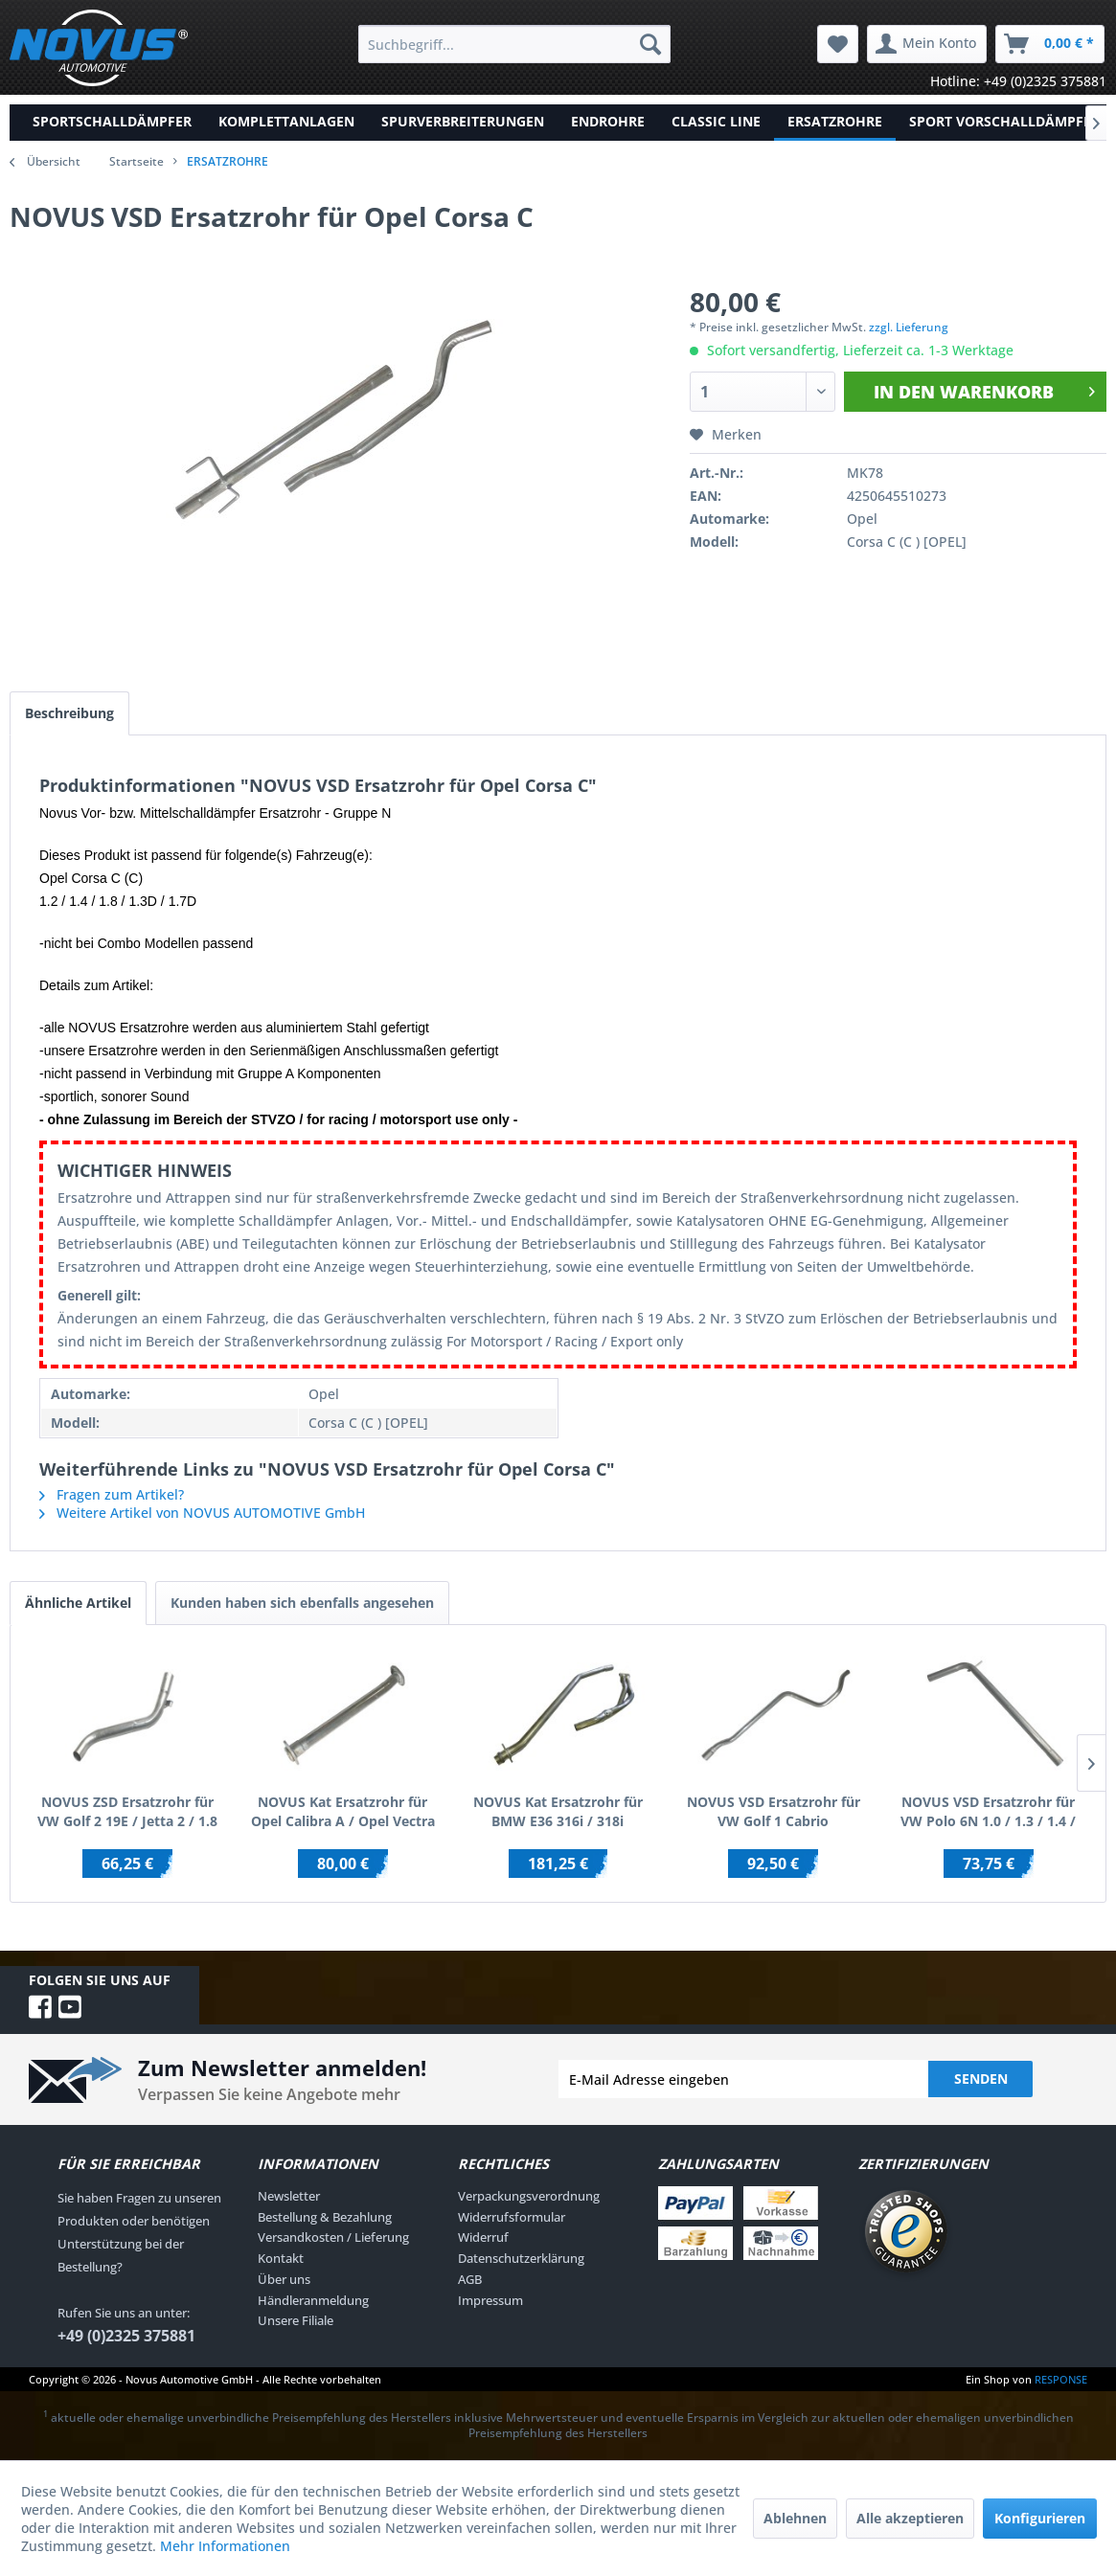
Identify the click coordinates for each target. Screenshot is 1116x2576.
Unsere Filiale (295, 2320)
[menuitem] (514, 44)
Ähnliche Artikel (78, 1602)
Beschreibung (69, 713)
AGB (470, 2279)
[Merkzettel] (837, 44)
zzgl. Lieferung (908, 327)
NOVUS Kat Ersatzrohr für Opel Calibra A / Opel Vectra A (343, 1812)
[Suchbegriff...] (514, 44)
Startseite (136, 161)
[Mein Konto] (927, 44)
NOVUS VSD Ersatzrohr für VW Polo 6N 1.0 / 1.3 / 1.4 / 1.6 (988, 1812)
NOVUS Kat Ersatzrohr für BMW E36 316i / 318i (558, 1811)
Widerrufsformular (511, 2217)
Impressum (490, 2300)
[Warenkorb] (1050, 44)
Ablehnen (795, 2518)
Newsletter (289, 2195)
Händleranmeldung (313, 2300)
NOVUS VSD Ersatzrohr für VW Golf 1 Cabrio (773, 1811)
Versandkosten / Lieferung (333, 2237)
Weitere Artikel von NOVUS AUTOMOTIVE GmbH (202, 1512)
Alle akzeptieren (910, 2518)
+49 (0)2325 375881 (126, 2335)
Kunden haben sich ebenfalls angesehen (302, 1602)
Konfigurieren (1039, 2518)
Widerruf (483, 2237)
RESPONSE (1061, 2379)
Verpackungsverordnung (529, 2195)
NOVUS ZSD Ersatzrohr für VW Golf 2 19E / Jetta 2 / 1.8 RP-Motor (127, 1812)
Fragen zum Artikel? (111, 1494)
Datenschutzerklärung (521, 2258)
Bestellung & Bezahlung (325, 2217)
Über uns (284, 2279)
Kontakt (281, 2258)
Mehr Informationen (225, 2546)
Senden (981, 2078)
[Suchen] (650, 44)
